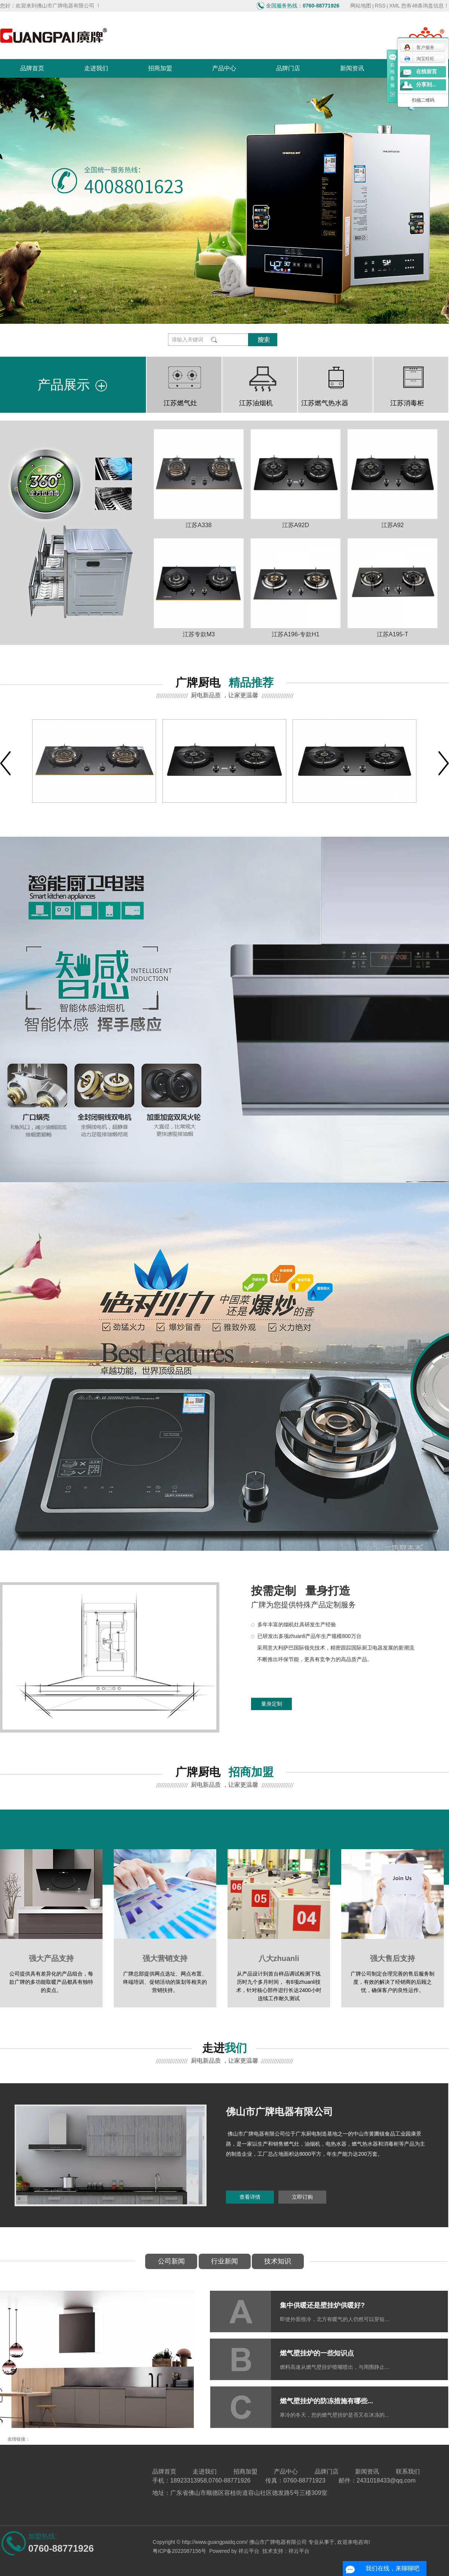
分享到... (426, 84)
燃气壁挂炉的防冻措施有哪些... (326, 2401)
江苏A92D (295, 525)
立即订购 (302, 2197)
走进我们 (96, 68)
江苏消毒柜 (407, 403)
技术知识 (277, 2261)
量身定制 (271, 1704)
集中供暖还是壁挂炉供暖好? (322, 2305)
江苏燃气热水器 (324, 403)
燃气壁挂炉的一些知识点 (317, 2353)
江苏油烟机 (256, 403)
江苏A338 (198, 525)
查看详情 (249, 2197)
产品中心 (224, 68)
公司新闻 (171, 2261)
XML (394, 6)
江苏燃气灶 (180, 403)
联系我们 (408, 2471)
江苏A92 (392, 525)
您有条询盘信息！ (425, 6)
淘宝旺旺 (419, 59)
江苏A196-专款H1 (295, 634)
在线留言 (426, 71)
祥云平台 (248, 2551)
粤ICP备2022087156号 (179, 2551)
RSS (380, 6)
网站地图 (360, 6)
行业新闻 (224, 2261)
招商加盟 (160, 68)
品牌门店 (288, 68)
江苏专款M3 (199, 634)
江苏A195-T (392, 634)
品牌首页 (32, 68)
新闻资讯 (352, 68)
